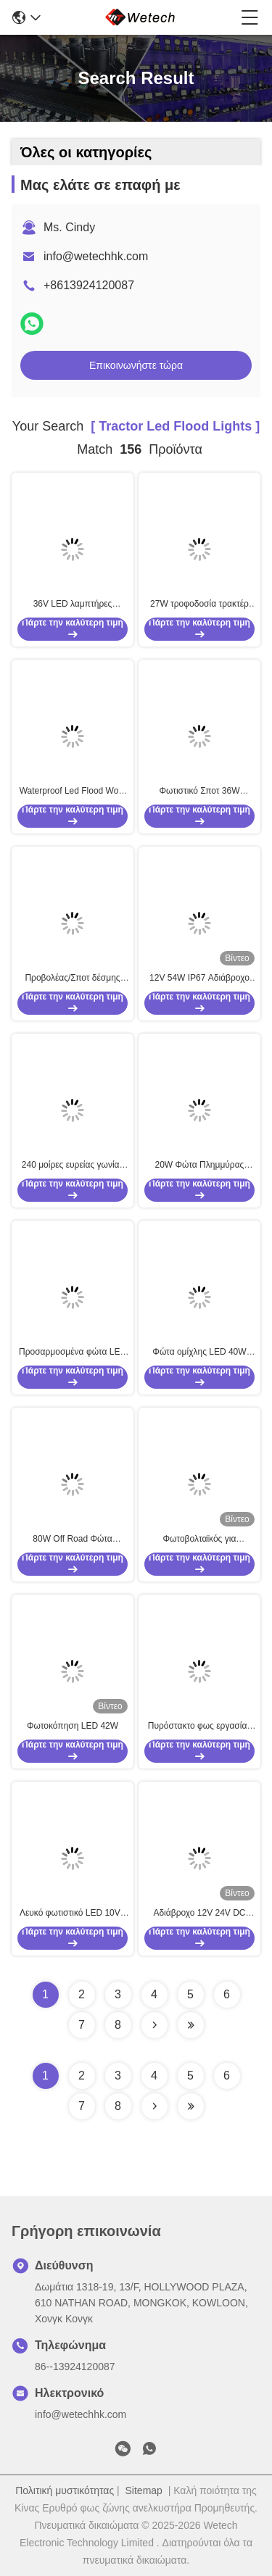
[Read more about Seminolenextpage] (154, 2106)
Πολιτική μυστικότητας (64, 2490)
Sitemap (143, 2490)
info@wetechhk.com (96, 256)
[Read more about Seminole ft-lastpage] (191, 2106)
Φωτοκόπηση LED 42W (72, 1726)
